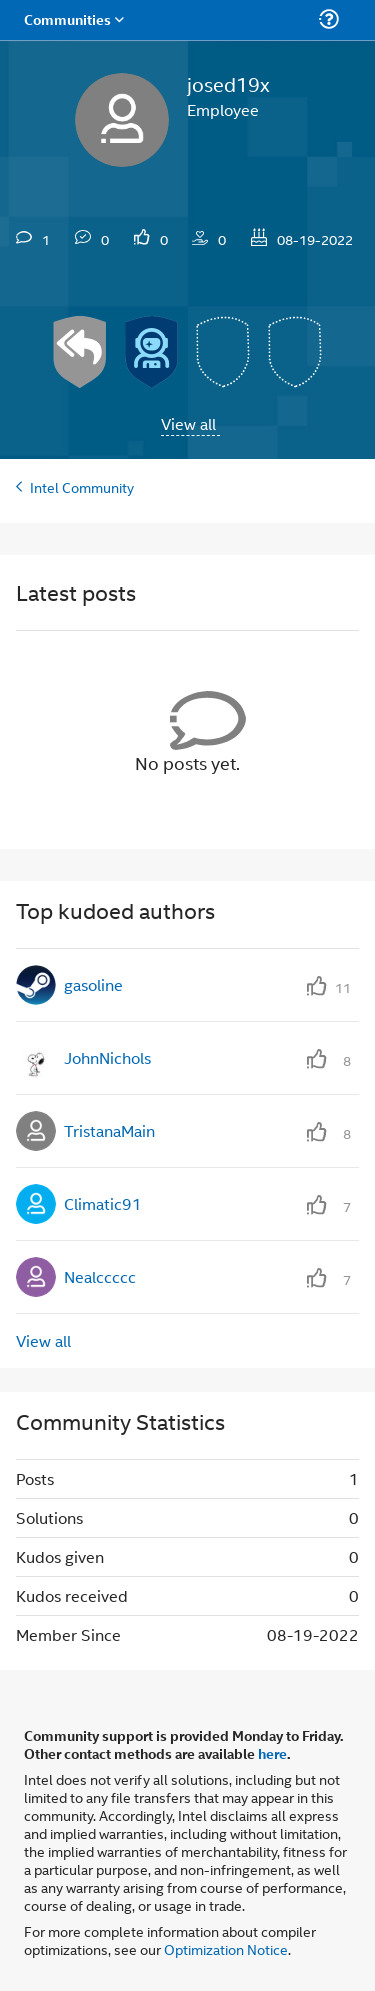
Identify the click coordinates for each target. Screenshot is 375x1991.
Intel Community (82, 486)
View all (188, 423)
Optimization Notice (226, 1948)
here (272, 1753)
